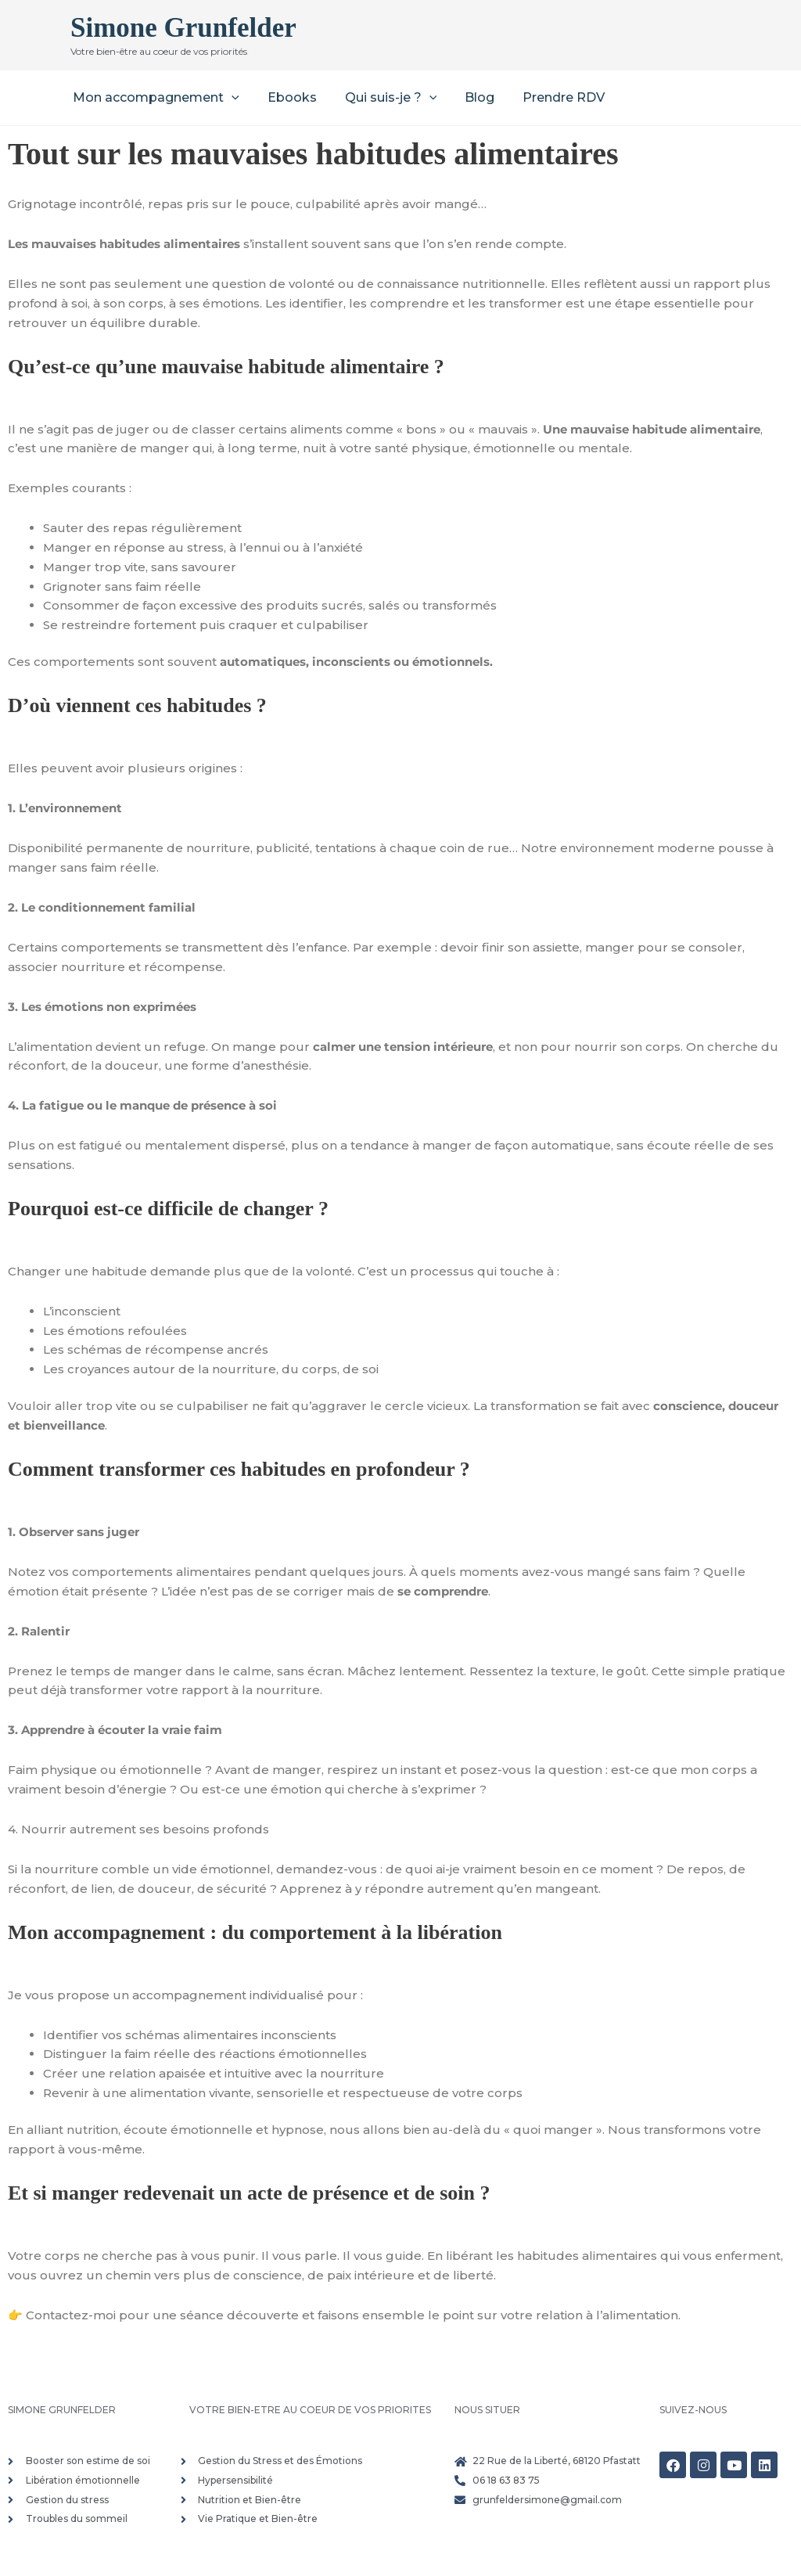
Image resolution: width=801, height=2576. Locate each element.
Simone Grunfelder (183, 28)
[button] (230, 97)
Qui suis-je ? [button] (383, 97)
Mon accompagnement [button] (154, 97)
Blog (468, 97)
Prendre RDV (549, 97)
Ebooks (287, 97)
